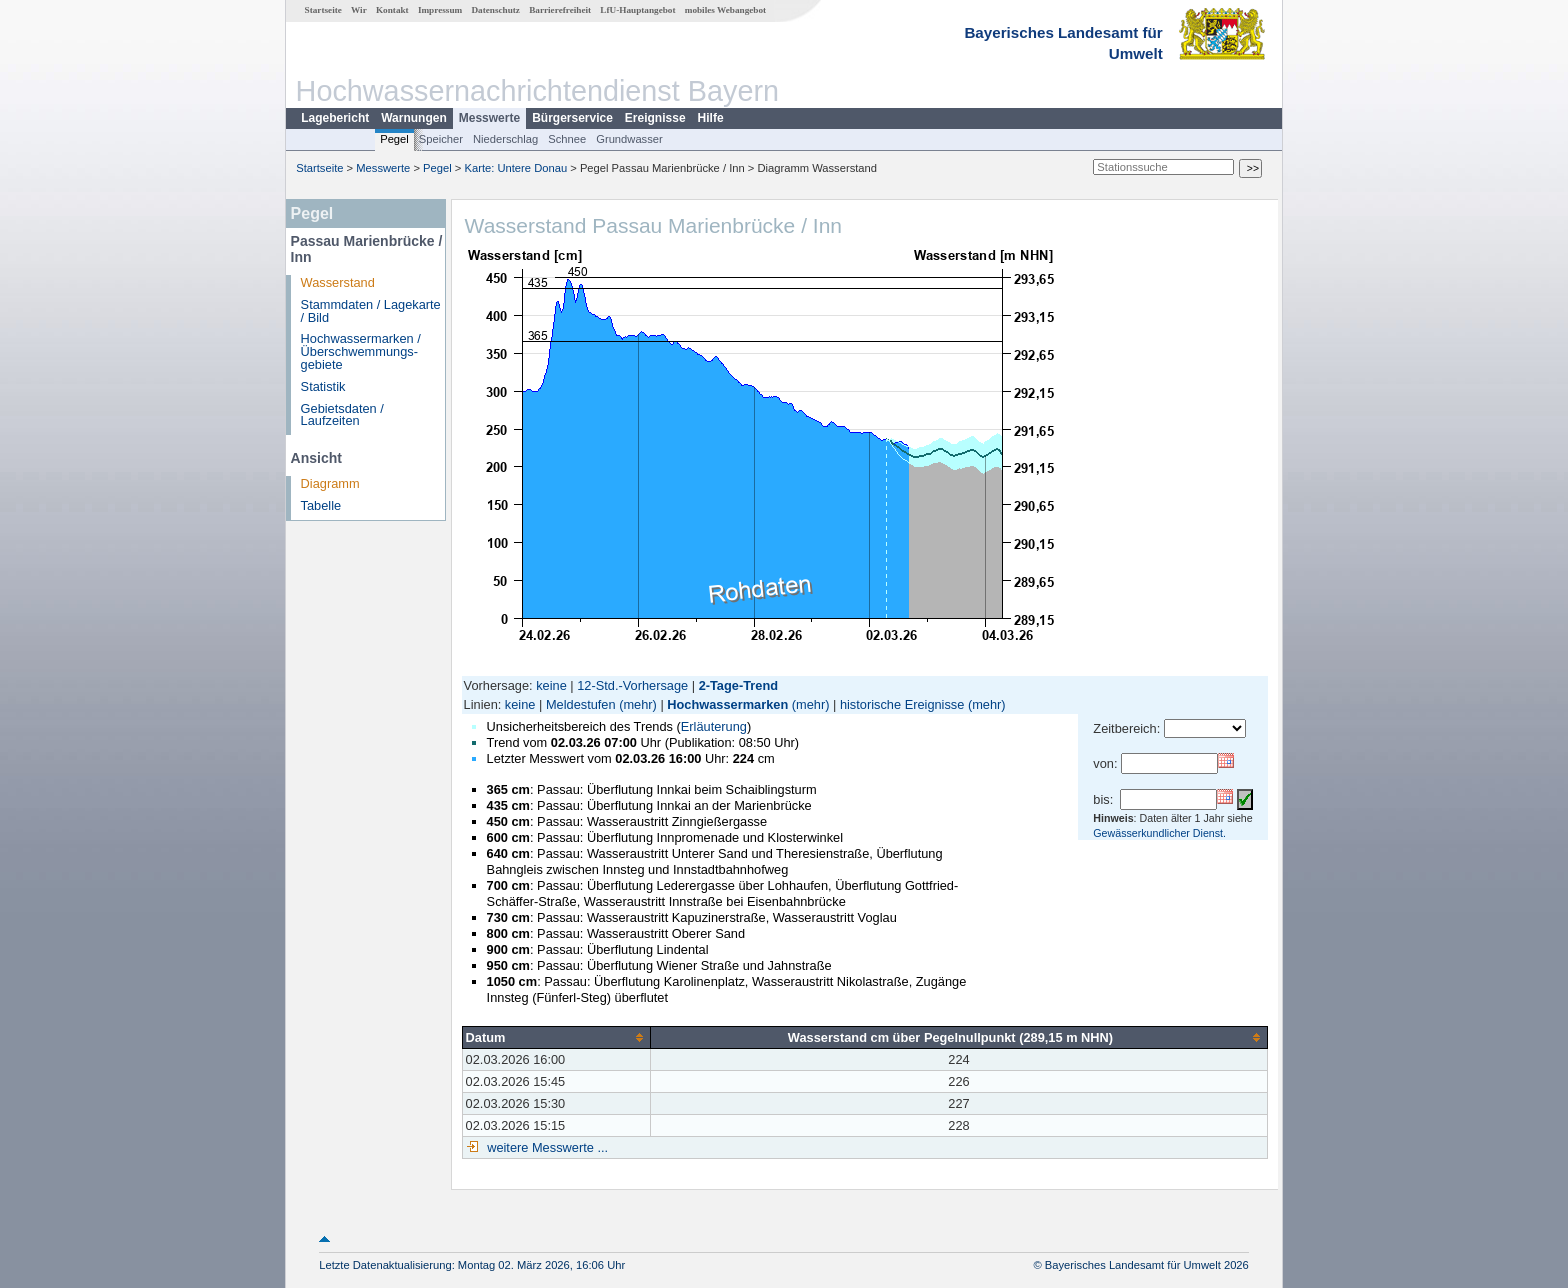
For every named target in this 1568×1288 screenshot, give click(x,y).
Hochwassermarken (727, 704)
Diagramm (330, 483)
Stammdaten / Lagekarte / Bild (371, 311)
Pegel (394, 139)
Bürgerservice (572, 118)
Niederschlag (505, 139)
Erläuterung (714, 726)
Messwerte (489, 118)
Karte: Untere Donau (516, 168)
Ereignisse (655, 118)
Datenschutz (495, 10)
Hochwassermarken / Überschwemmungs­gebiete (361, 351)
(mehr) (638, 704)
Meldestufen (581, 704)
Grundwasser (629, 139)
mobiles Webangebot (725, 10)
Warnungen (414, 118)
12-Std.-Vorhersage (632, 685)
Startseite (323, 10)
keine (551, 685)
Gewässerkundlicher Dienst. (1159, 833)
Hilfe (711, 118)
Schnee (567, 139)
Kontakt (392, 10)
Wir (359, 10)
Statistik (323, 386)
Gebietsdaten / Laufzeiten (342, 415)
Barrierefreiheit (560, 10)
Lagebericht (335, 118)
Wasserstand (338, 282)
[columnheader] (556, 1037)
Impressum (440, 10)
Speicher (441, 139)
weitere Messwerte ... (546, 1147)
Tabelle (321, 505)
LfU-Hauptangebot (637, 10)
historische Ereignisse (902, 704)
